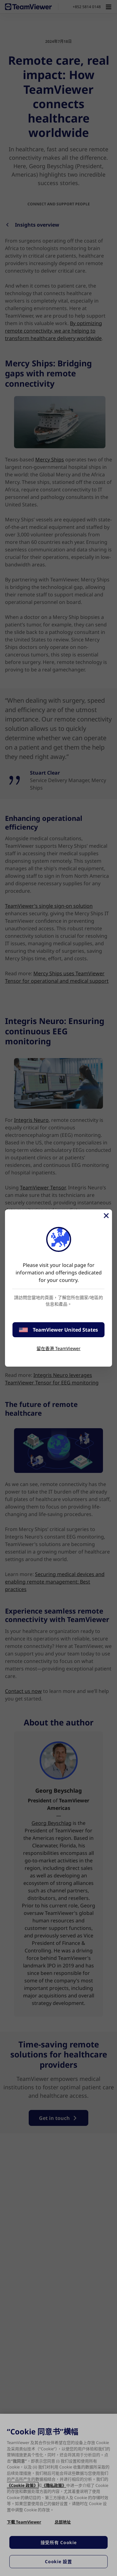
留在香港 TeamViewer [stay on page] (58, 1348)
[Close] (106, 1215)
